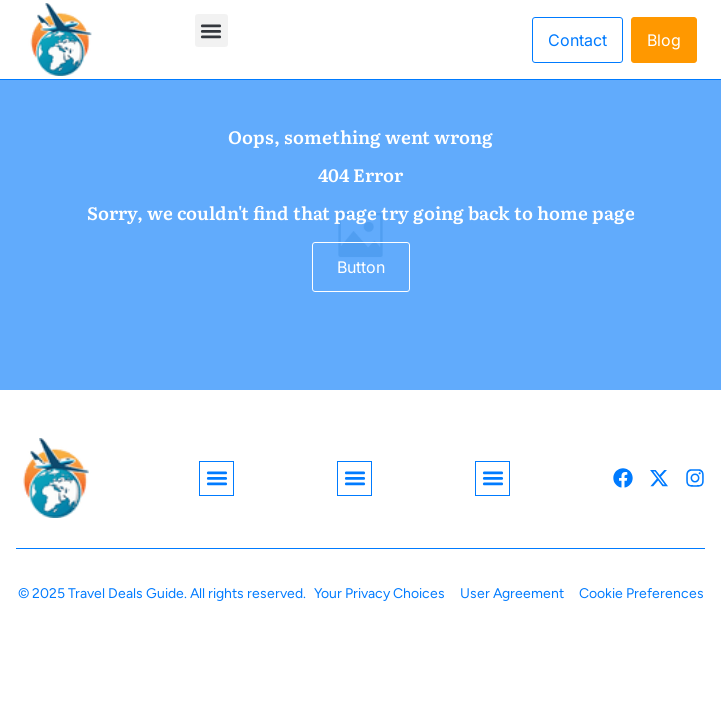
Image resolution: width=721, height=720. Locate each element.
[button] (211, 30)
